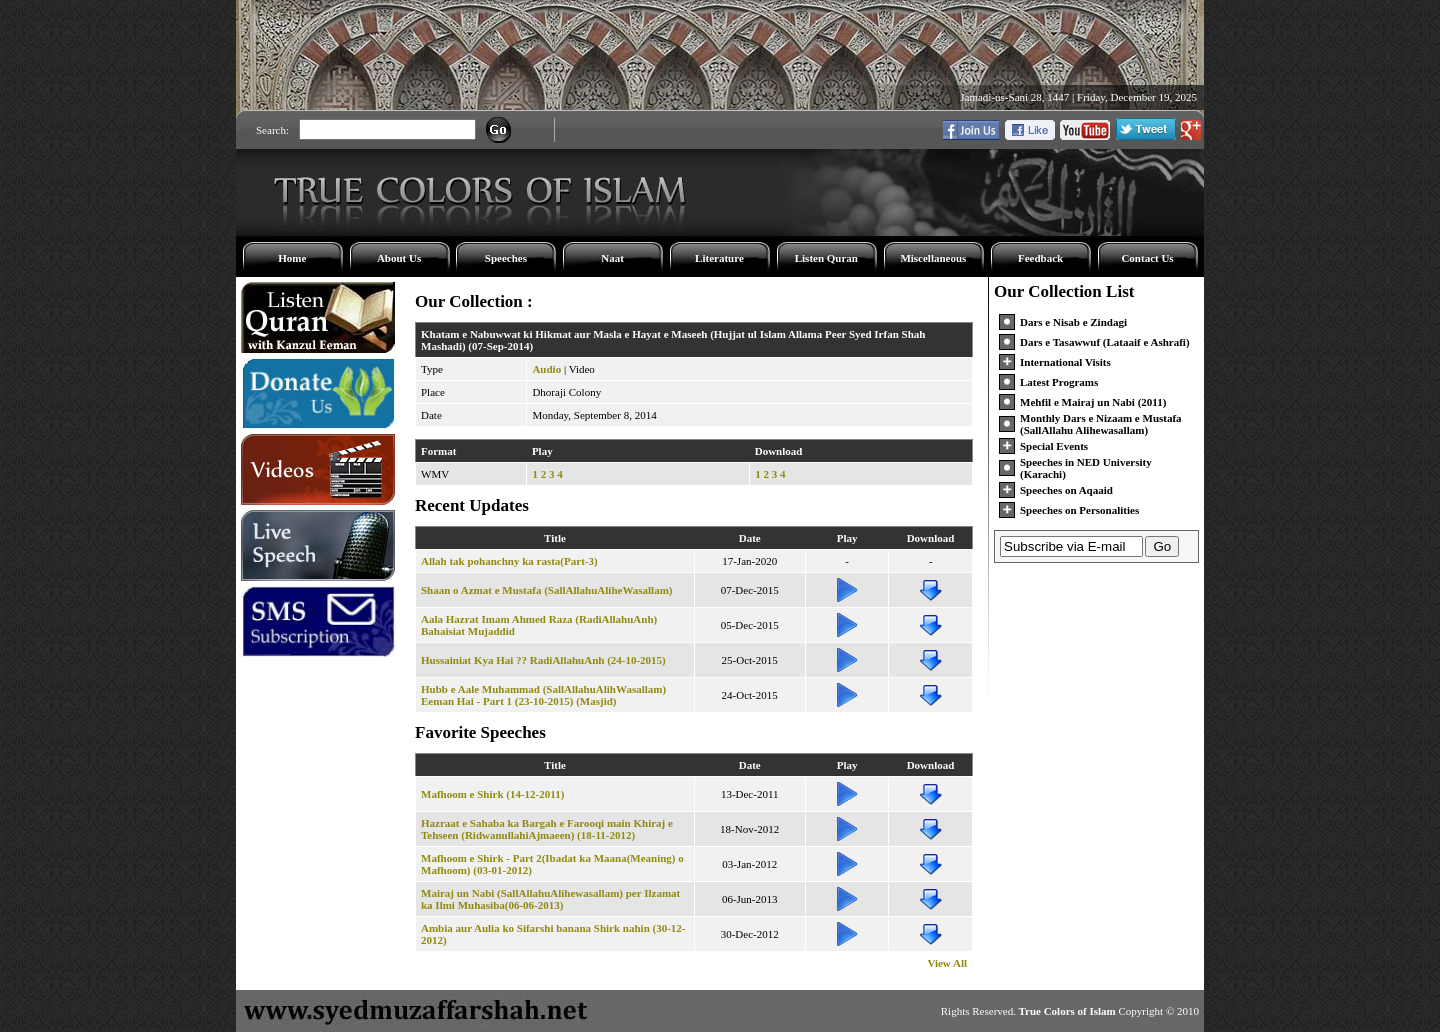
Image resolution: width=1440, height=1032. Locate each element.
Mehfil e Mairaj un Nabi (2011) (1093, 402)
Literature (719, 258)
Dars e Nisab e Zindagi (1073, 322)
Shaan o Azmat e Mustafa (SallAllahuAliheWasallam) (547, 590)
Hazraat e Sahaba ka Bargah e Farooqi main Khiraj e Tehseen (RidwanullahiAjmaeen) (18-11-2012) (547, 829)
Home (292, 258)
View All (947, 963)
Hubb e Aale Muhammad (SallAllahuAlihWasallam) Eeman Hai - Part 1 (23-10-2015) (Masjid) (543, 695)
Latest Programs (1059, 382)
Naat (612, 258)
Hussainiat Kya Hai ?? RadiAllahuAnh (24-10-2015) (543, 660)
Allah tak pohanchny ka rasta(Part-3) (509, 561)
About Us (399, 258)
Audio (546, 369)
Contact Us (1147, 258)
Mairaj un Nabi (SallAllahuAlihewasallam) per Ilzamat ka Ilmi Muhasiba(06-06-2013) (550, 899)
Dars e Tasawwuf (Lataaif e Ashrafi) (1105, 342)
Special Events (1054, 446)
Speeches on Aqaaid (1066, 490)
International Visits (1065, 362)
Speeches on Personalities (1079, 510)
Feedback (1040, 258)
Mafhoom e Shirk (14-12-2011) (492, 794)
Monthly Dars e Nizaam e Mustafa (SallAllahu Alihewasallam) (1101, 424)
